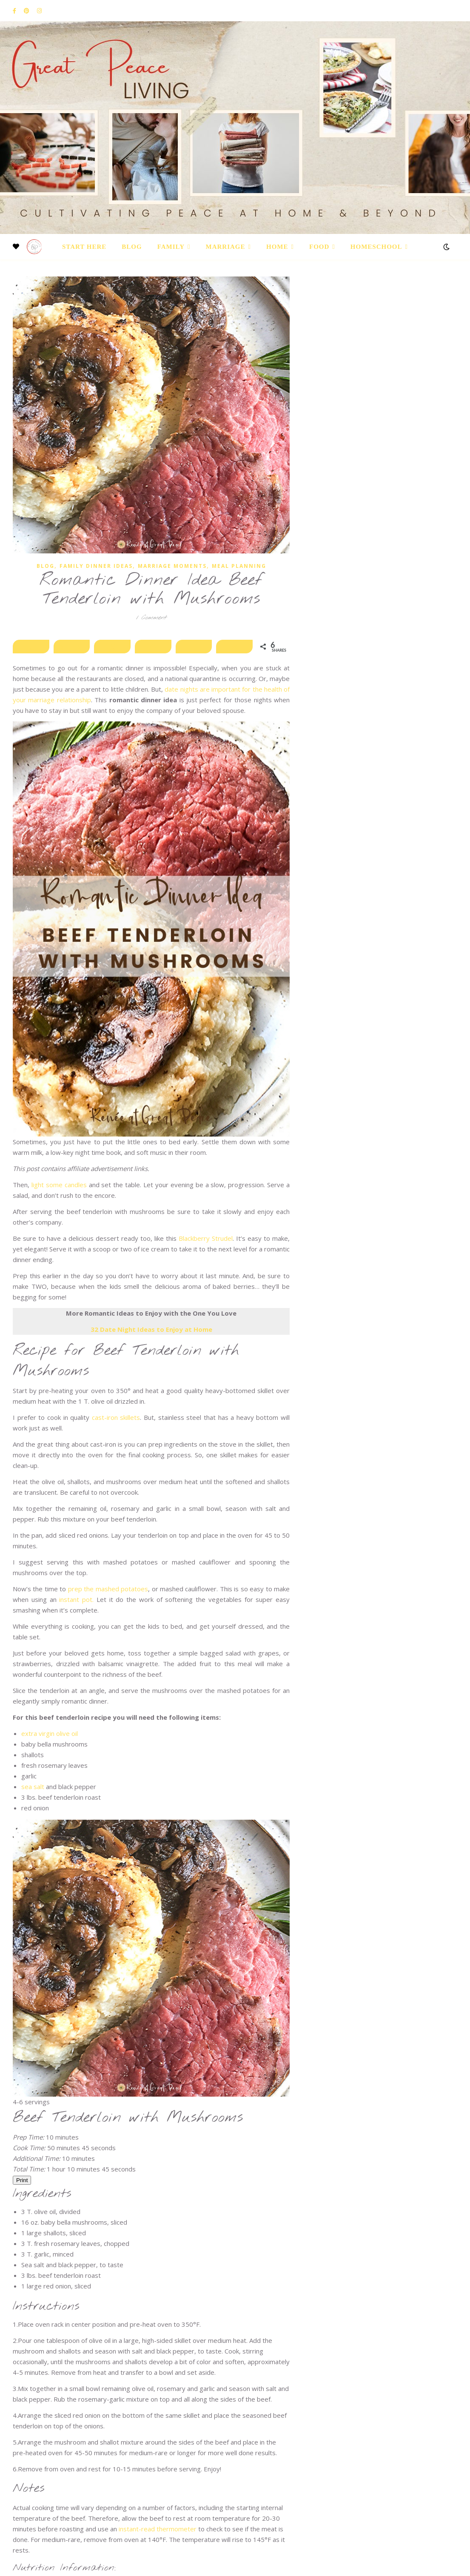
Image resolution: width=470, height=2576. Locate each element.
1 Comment (151, 617)
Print (22, 2180)
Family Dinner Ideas (96, 566)
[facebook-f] (15, 10)
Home (277, 246)
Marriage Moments (172, 566)
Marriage (225, 246)
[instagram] (39, 10)
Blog (132, 246)
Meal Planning (239, 566)
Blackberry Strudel (206, 1238)
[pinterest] (27, 10)
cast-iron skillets (116, 1417)
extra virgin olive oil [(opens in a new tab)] (49, 1733)
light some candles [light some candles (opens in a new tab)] (59, 1184)
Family (171, 246)
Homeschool (376, 246)
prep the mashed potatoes (108, 1588)
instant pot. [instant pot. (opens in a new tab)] (76, 1599)
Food (319, 246)
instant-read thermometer (158, 2529)
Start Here (84, 246)
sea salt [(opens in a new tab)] (33, 1786)
